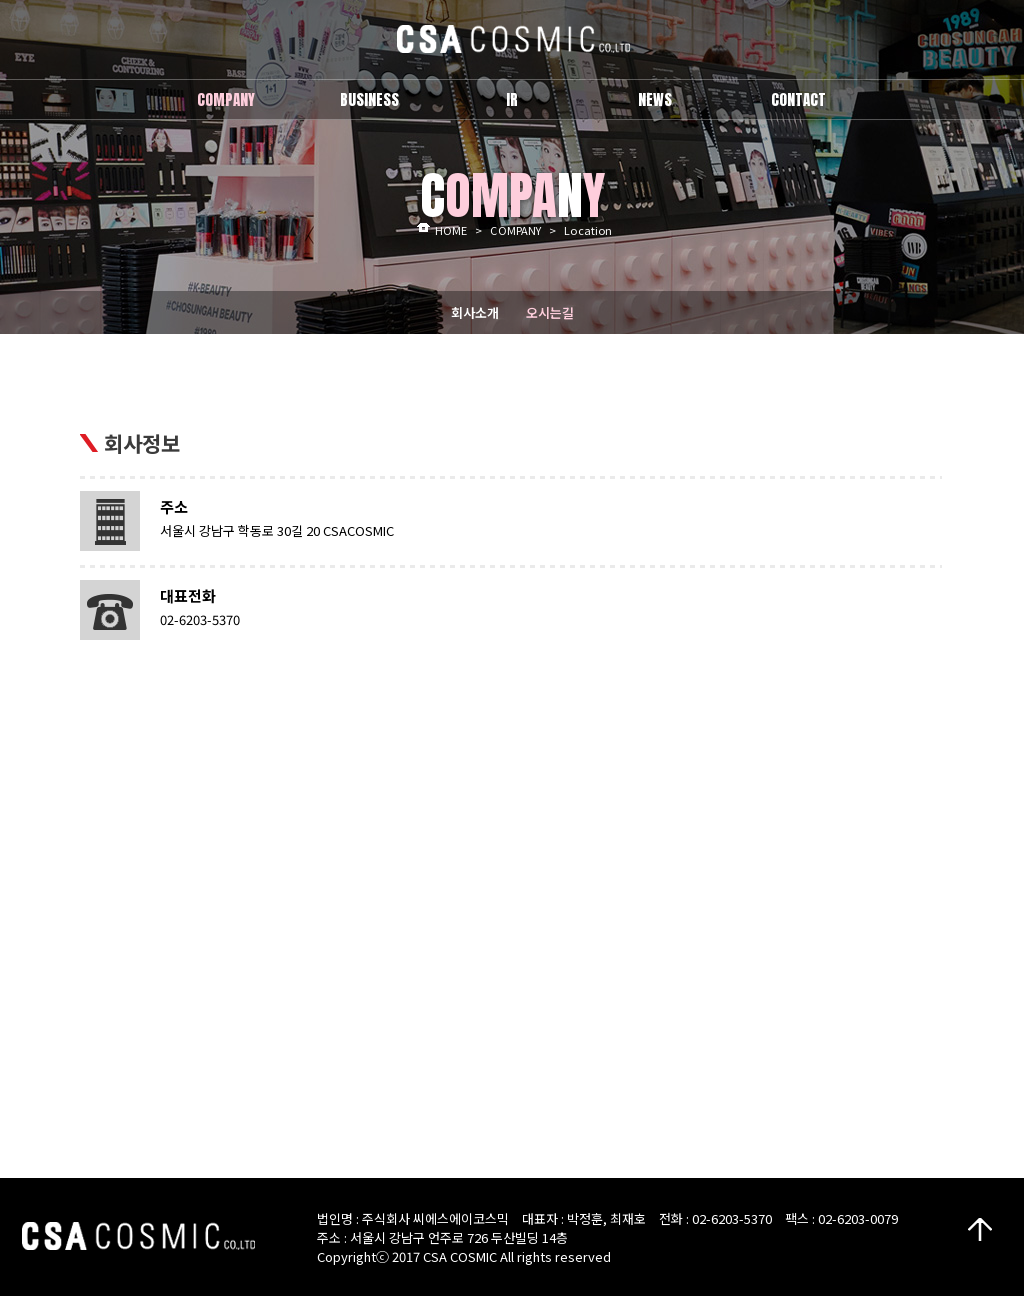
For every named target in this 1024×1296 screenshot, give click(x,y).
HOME (451, 230)
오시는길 (550, 312)
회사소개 (475, 312)
